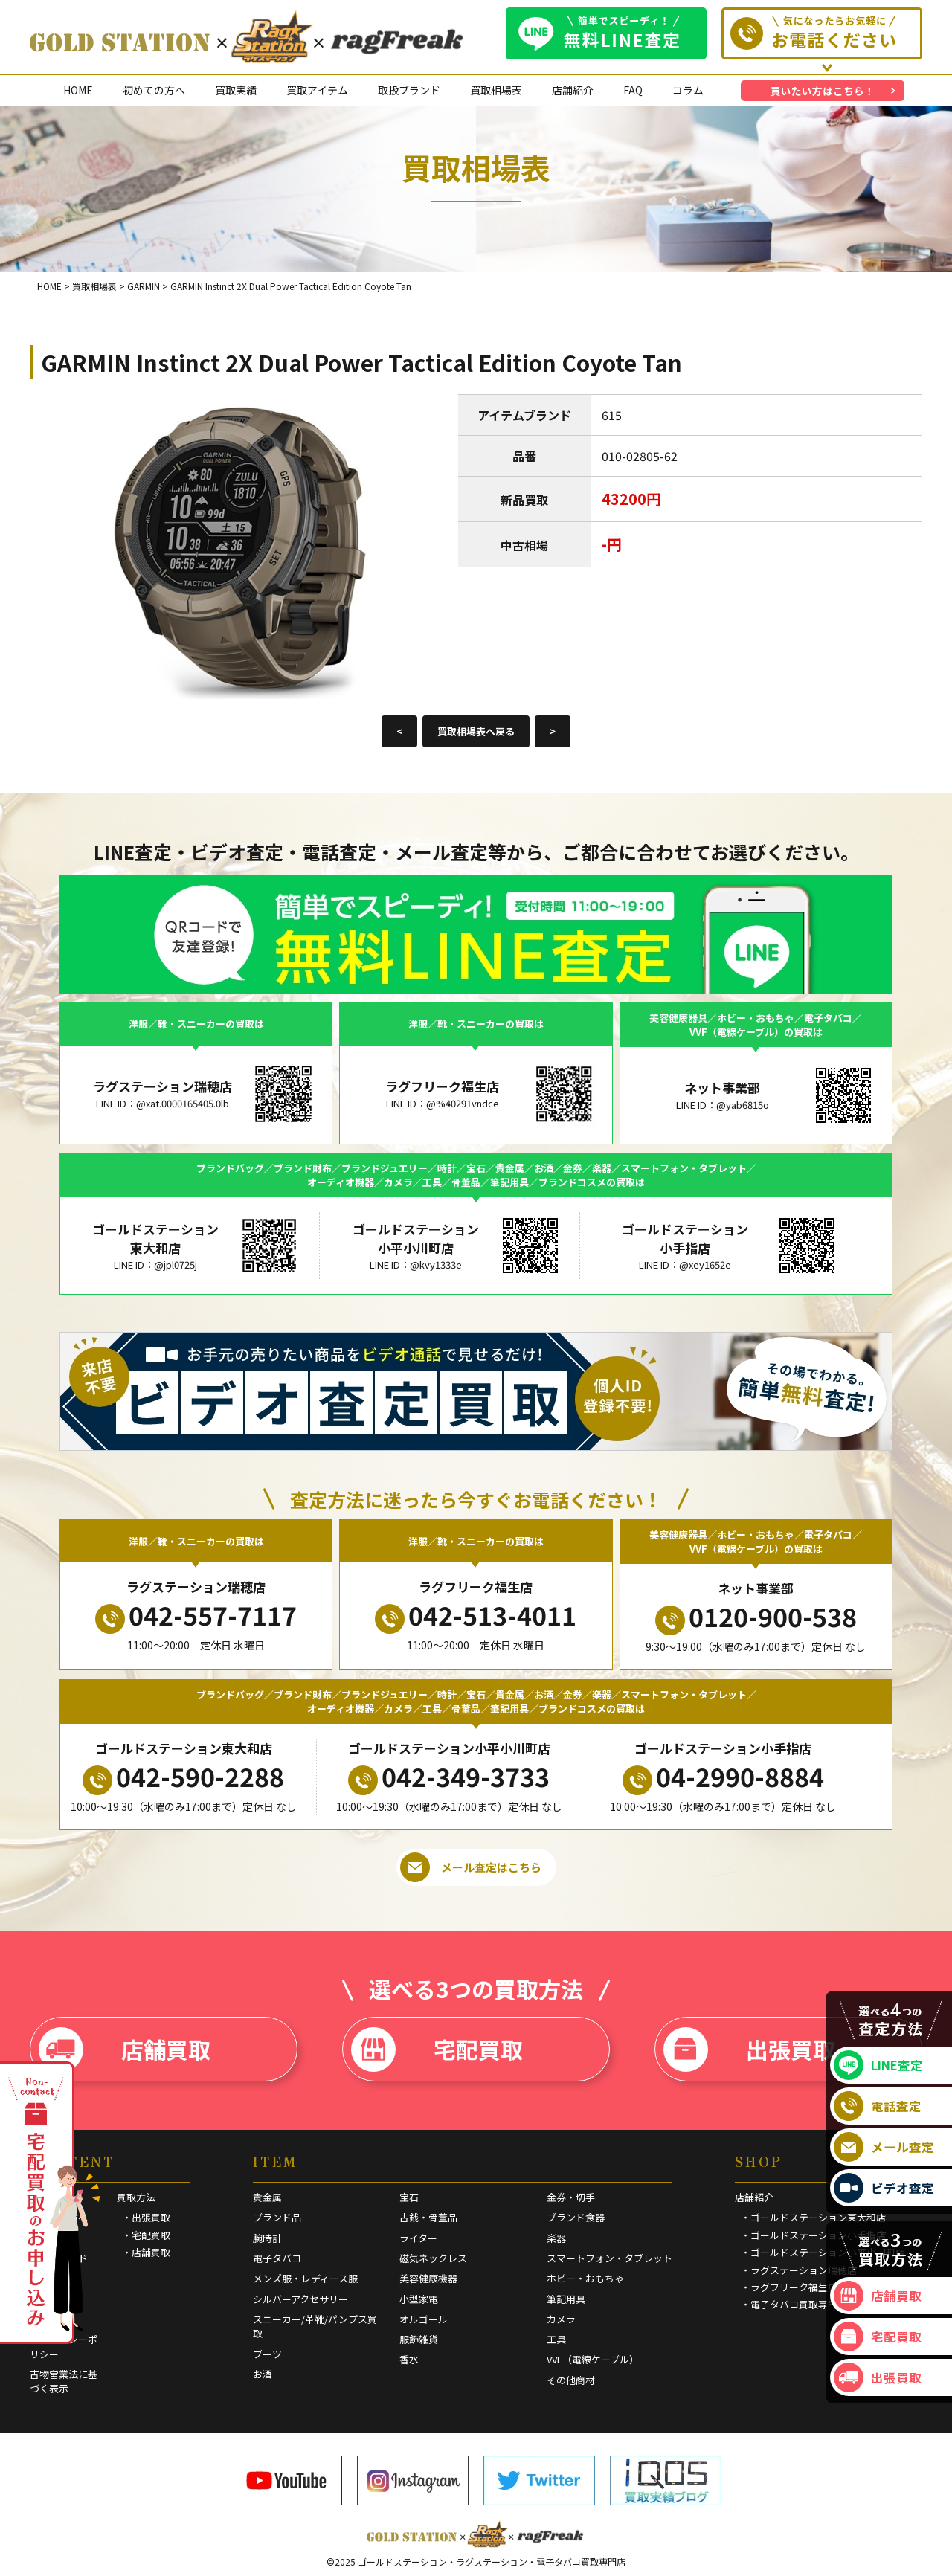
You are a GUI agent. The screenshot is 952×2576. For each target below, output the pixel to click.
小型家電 (418, 2299)
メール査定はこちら (470, 1867)
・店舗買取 (146, 2252)
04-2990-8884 (723, 1776)
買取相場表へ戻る (476, 731)
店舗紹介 (573, 90)
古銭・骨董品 (428, 2217)
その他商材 (571, 2380)
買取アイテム (317, 90)
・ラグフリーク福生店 (789, 2287)
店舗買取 (124, 2049)
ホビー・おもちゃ (585, 2278)
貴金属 (267, 2197)
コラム (688, 90)
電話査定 (878, 2106)
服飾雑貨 (418, 2339)
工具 (556, 2339)
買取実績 (236, 90)
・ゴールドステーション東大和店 (813, 2217)
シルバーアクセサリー (300, 2299)
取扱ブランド (409, 90)
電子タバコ (277, 2258)
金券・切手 (571, 2197)
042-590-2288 (183, 1776)
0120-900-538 (756, 1616)
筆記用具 (566, 2299)
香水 (409, 2359)
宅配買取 (437, 2049)
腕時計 (267, 2238)
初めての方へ (154, 90)
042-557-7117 (196, 1615)
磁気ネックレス (433, 2258)
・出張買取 (146, 2217)
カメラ (561, 2319)
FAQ (633, 90)
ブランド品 (277, 2217)
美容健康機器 (428, 2278)
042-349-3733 (449, 1776)
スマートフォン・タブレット (609, 2258)
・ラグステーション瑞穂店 (799, 2270)
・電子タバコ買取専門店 (794, 2304)
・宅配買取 (146, 2235)
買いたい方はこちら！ (823, 90)
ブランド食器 (576, 2217)
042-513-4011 (475, 1615)
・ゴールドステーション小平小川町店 (823, 2252)
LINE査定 (878, 2065)
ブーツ (267, 2354)
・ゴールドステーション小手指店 (813, 2235)
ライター (418, 2238)
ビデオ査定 (884, 2188)
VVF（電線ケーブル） (593, 2359)
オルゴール (423, 2319)
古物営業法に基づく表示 (63, 2381)
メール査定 (884, 2147)
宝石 (409, 2197)
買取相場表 (496, 90)
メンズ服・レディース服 (305, 2278)
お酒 (262, 2374)
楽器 (556, 2238)
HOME (78, 90)
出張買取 (749, 2049)
